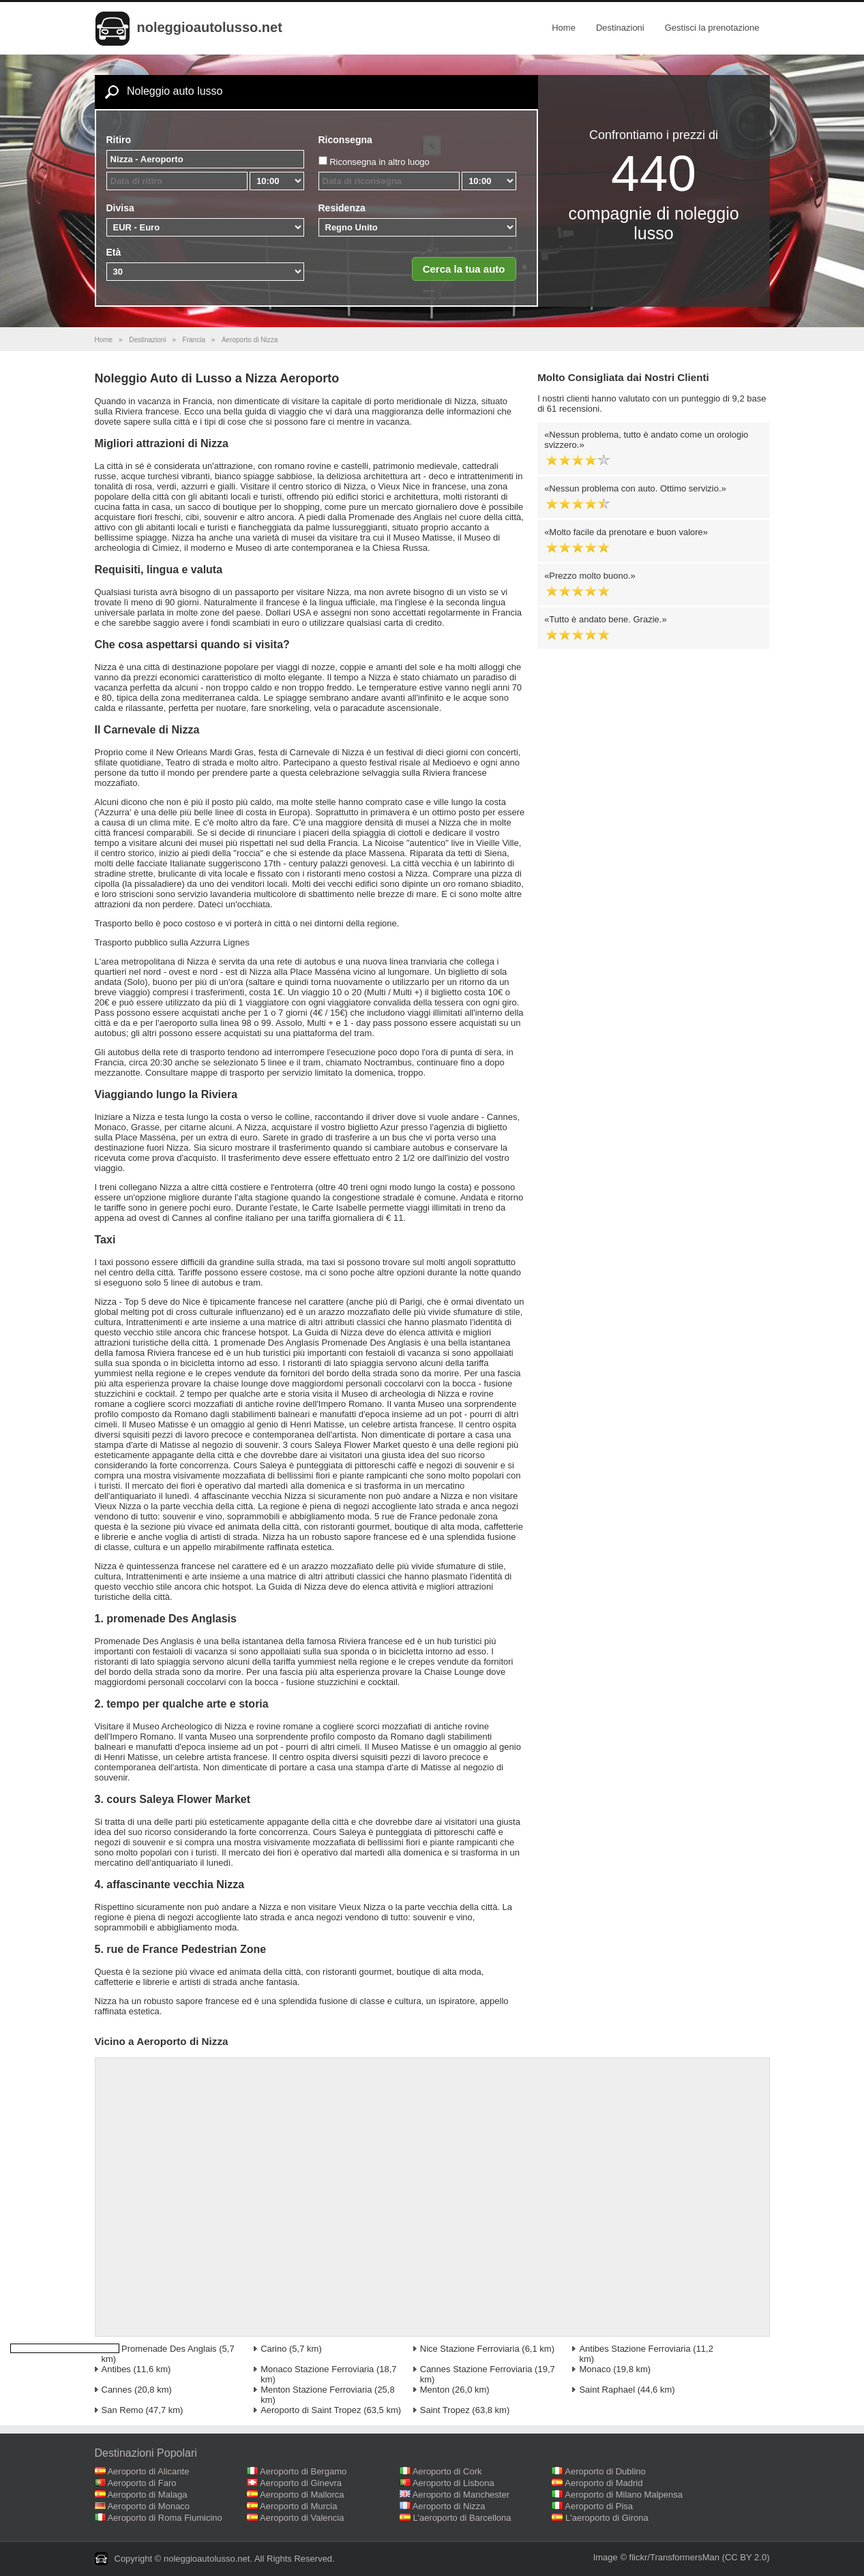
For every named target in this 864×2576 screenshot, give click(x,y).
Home (564, 27)
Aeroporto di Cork (447, 2471)
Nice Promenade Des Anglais (159, 2349)
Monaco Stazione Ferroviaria (317, 2369)
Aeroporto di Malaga (147, 2494)
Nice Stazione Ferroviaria (470, 2349)
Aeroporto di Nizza (449, 2506)
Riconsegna (345, 139)
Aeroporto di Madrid (603, 2483)
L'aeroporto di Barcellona (462, 2518)
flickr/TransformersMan (674, 2557)
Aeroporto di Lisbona (453, 2483)
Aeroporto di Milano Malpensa (624, 2494)
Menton (434, 2389)
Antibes (116, 2369)
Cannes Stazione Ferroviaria (476, 2369)
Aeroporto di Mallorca (302, 2494)
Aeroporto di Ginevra (301, 2483)
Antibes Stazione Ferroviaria (634, 2349)
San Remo (122, 2410)
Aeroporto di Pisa (599, 2506)
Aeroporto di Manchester (461, 2494)
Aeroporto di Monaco (148, 2506)
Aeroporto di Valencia (302, 2518)
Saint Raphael (607, 2389)
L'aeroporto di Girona (607, 2518)
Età (113, 252)
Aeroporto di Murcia (298, 2506)
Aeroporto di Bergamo (303, 2471)
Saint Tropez (445, 2410)
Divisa (120, 207)
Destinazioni (620, 27)
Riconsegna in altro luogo (379, 162)
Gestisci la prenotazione (712, 27)
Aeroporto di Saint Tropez (310, 2410)
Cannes (117, 2389)
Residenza (342, 207)
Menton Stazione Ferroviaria (316, 2389)
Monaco (594, 2369)
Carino (273, 2349)
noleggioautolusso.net (209, 27)
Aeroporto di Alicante (148, 2471)
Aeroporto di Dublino (605, 2471)
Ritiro (119, 139)
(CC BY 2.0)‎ (746, 2557)
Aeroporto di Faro (141, 2483)
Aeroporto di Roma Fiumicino (164, 2518)
